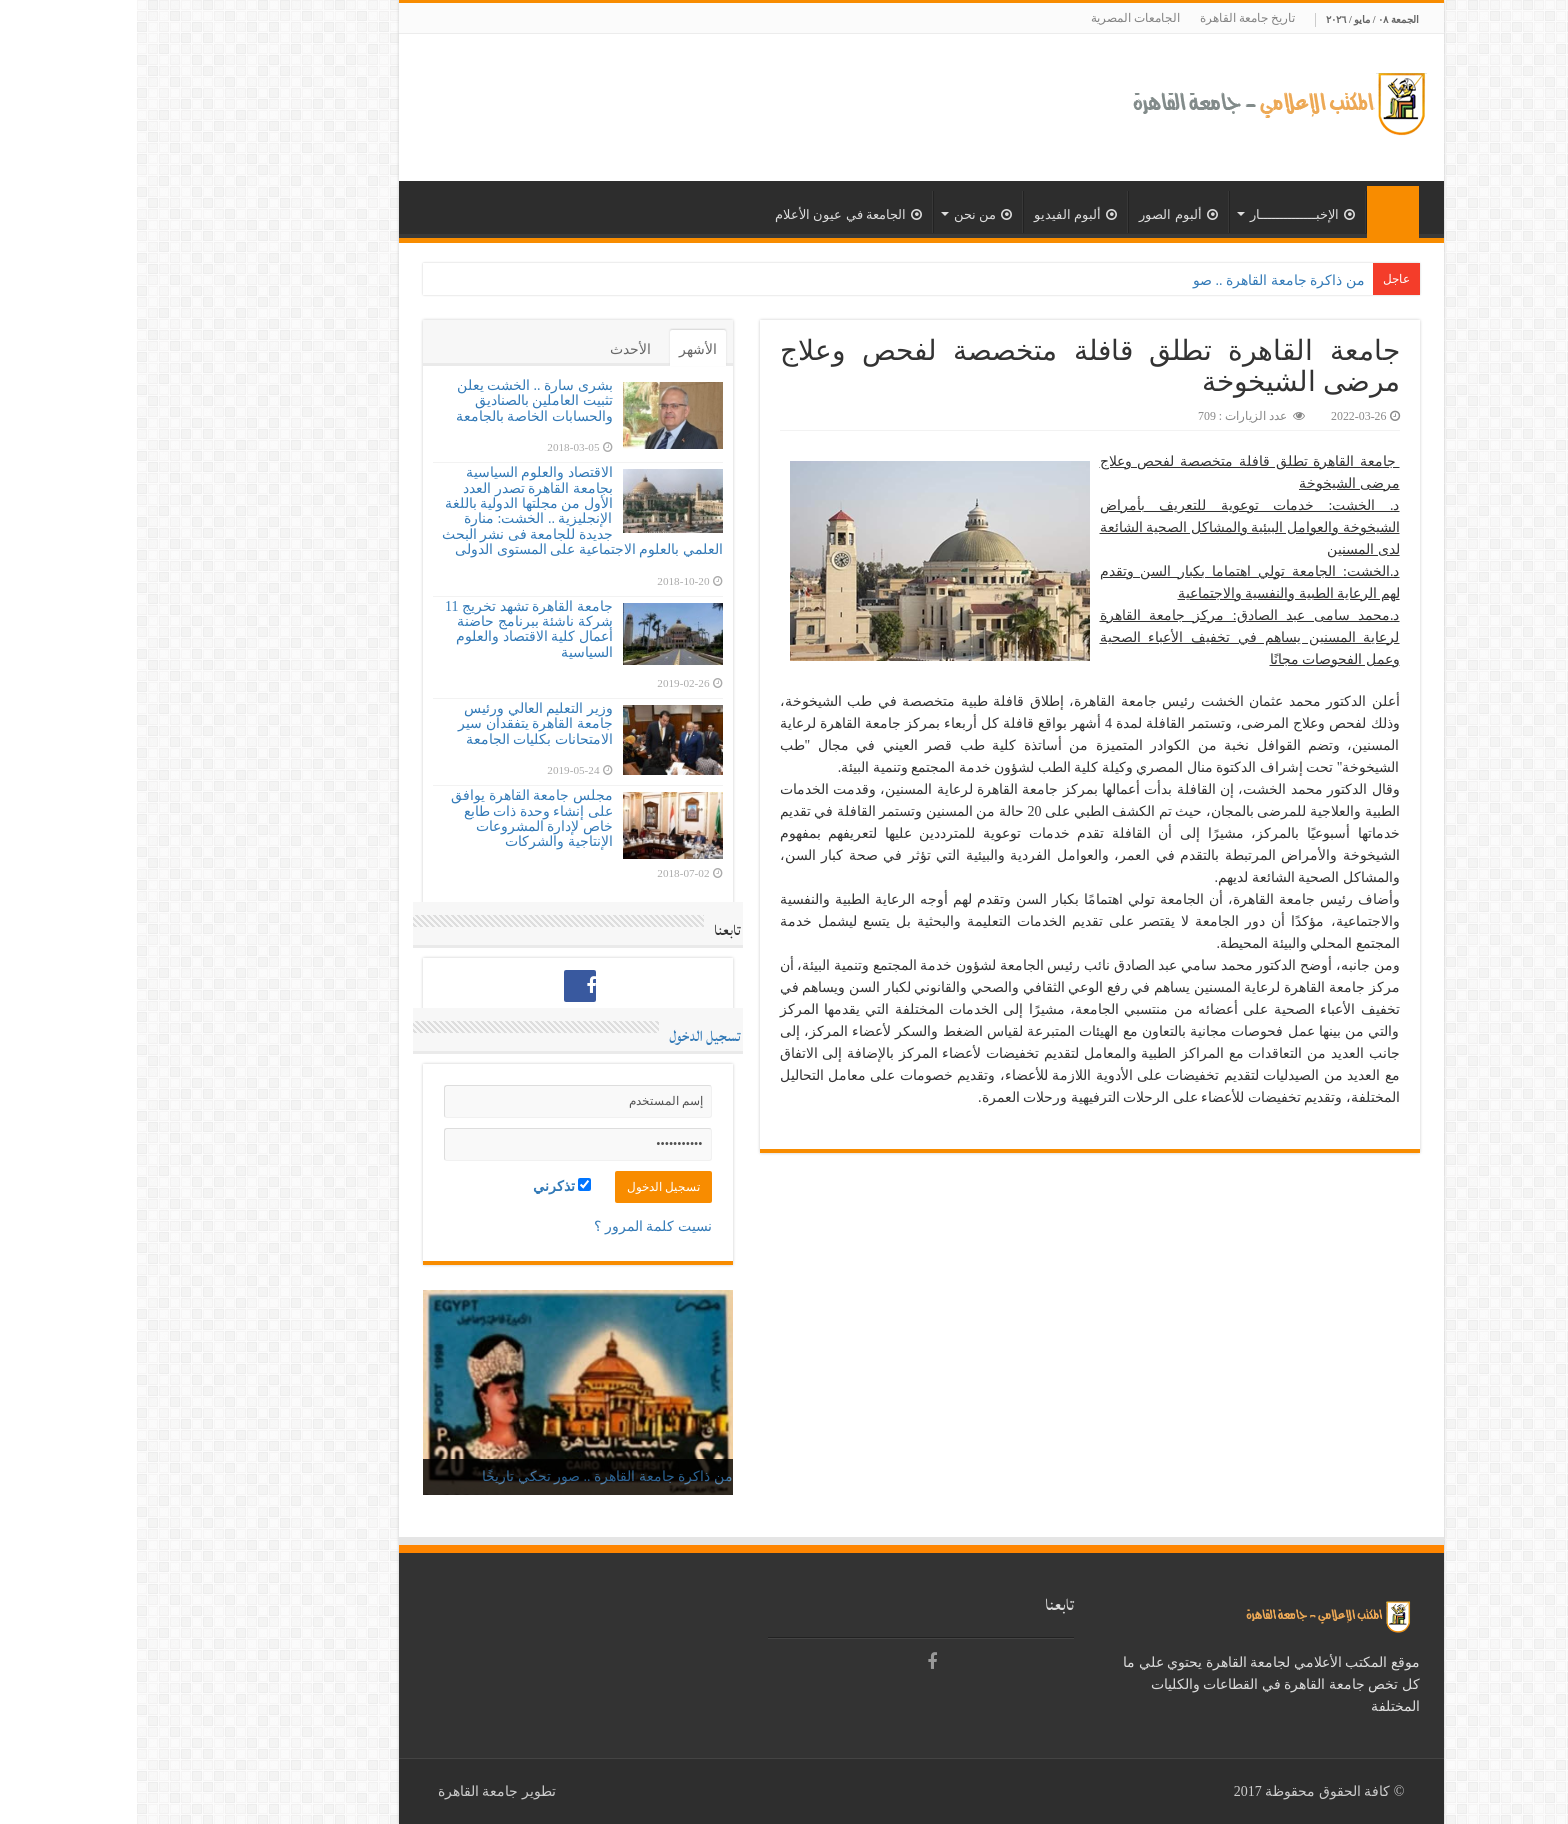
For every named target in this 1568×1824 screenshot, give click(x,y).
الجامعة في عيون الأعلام (711, 214)
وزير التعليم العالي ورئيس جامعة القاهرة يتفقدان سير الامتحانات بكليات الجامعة (398, 724)
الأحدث (493, 349)
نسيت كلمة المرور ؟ (516, 1226)
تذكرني (425, 1186)
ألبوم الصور (1041, 214)
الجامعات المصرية (998, 18)
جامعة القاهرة (341, 1791)
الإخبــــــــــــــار (1165, 214)
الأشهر (561, 349)
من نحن (846, 214)
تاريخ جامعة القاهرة (1110, 18)
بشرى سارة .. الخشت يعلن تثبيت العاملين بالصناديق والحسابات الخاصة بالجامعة (397, 401)
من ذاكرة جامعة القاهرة (1158, 280)
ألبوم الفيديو (938, 214)
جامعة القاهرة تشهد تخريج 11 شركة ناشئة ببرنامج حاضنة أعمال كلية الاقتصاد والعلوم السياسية (391, 629)
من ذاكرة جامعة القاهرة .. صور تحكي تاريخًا (470, 1476)
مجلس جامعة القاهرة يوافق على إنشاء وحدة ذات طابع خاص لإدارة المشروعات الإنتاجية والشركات (395, 818)
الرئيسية (1256, 212)
